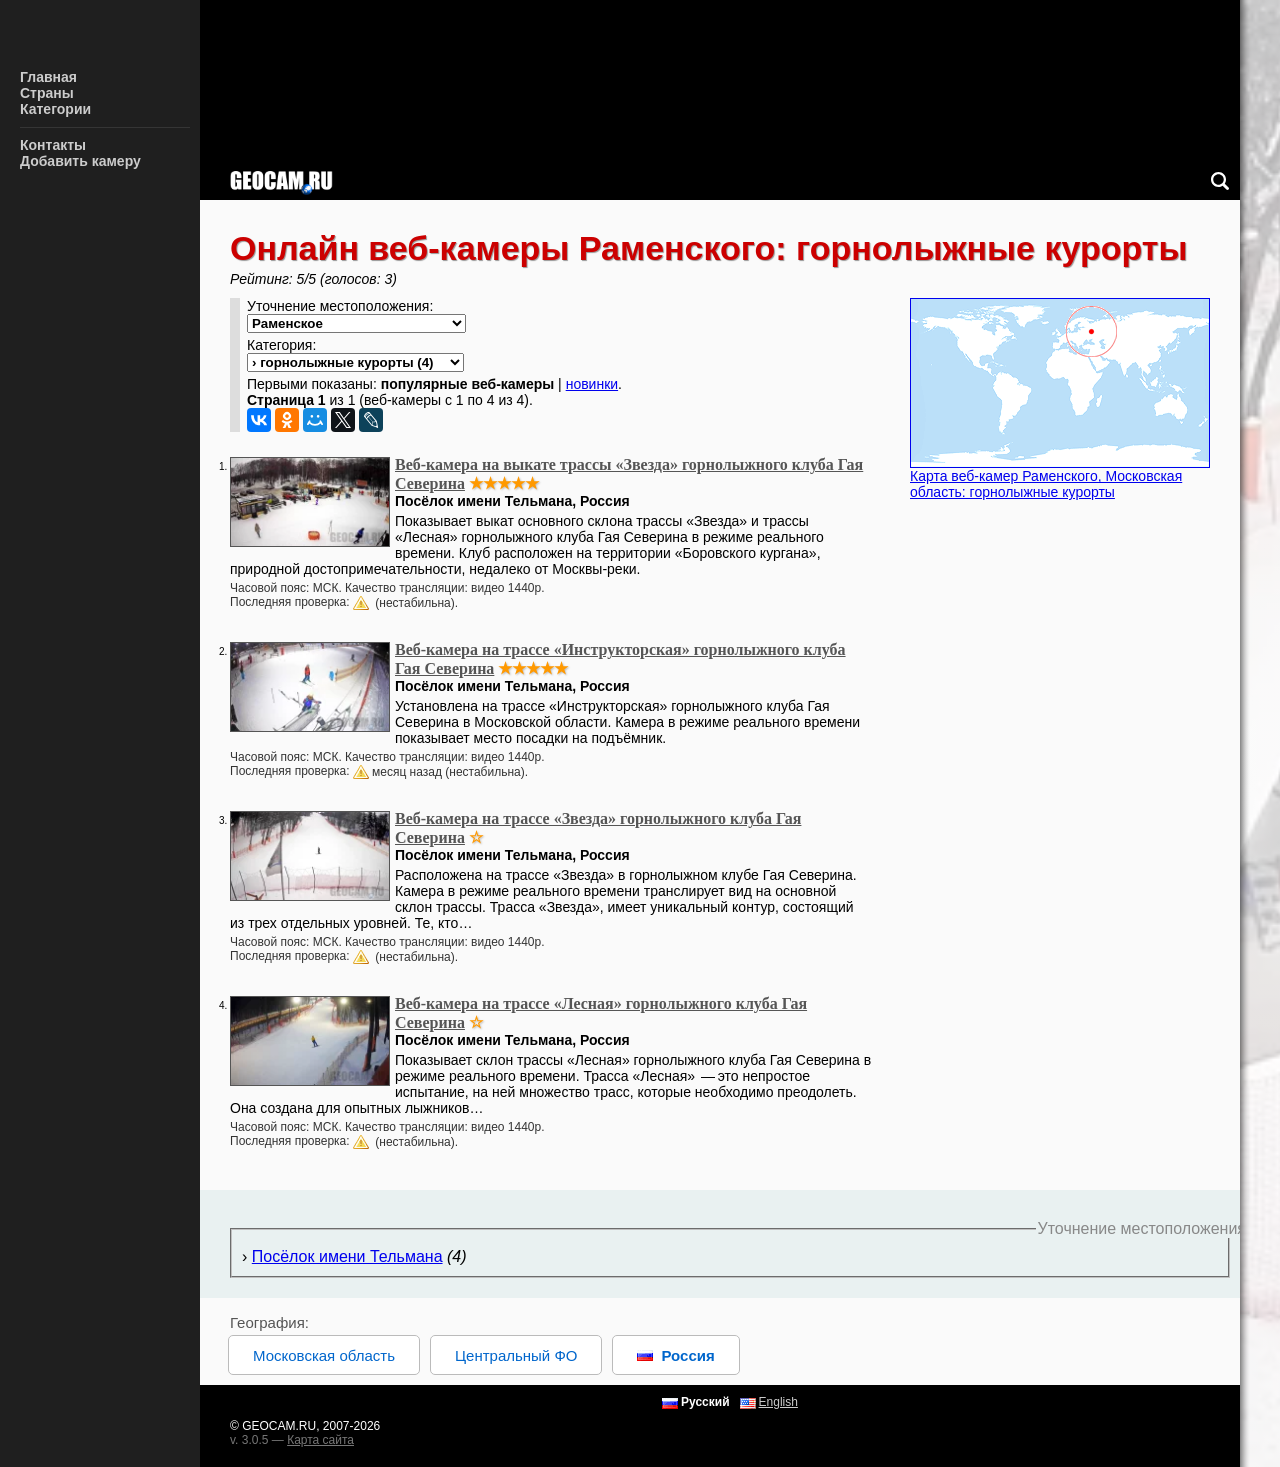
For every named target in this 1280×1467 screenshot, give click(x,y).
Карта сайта (320, 1440)
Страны (47, 93)
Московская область (324, 1355)
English (778, 1402)
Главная (48, 77)
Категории (55, 109)
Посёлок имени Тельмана (347, 1256)
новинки (592, 384)
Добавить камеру (80, 161)
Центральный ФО (516, 1355)
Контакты (53, 145)
